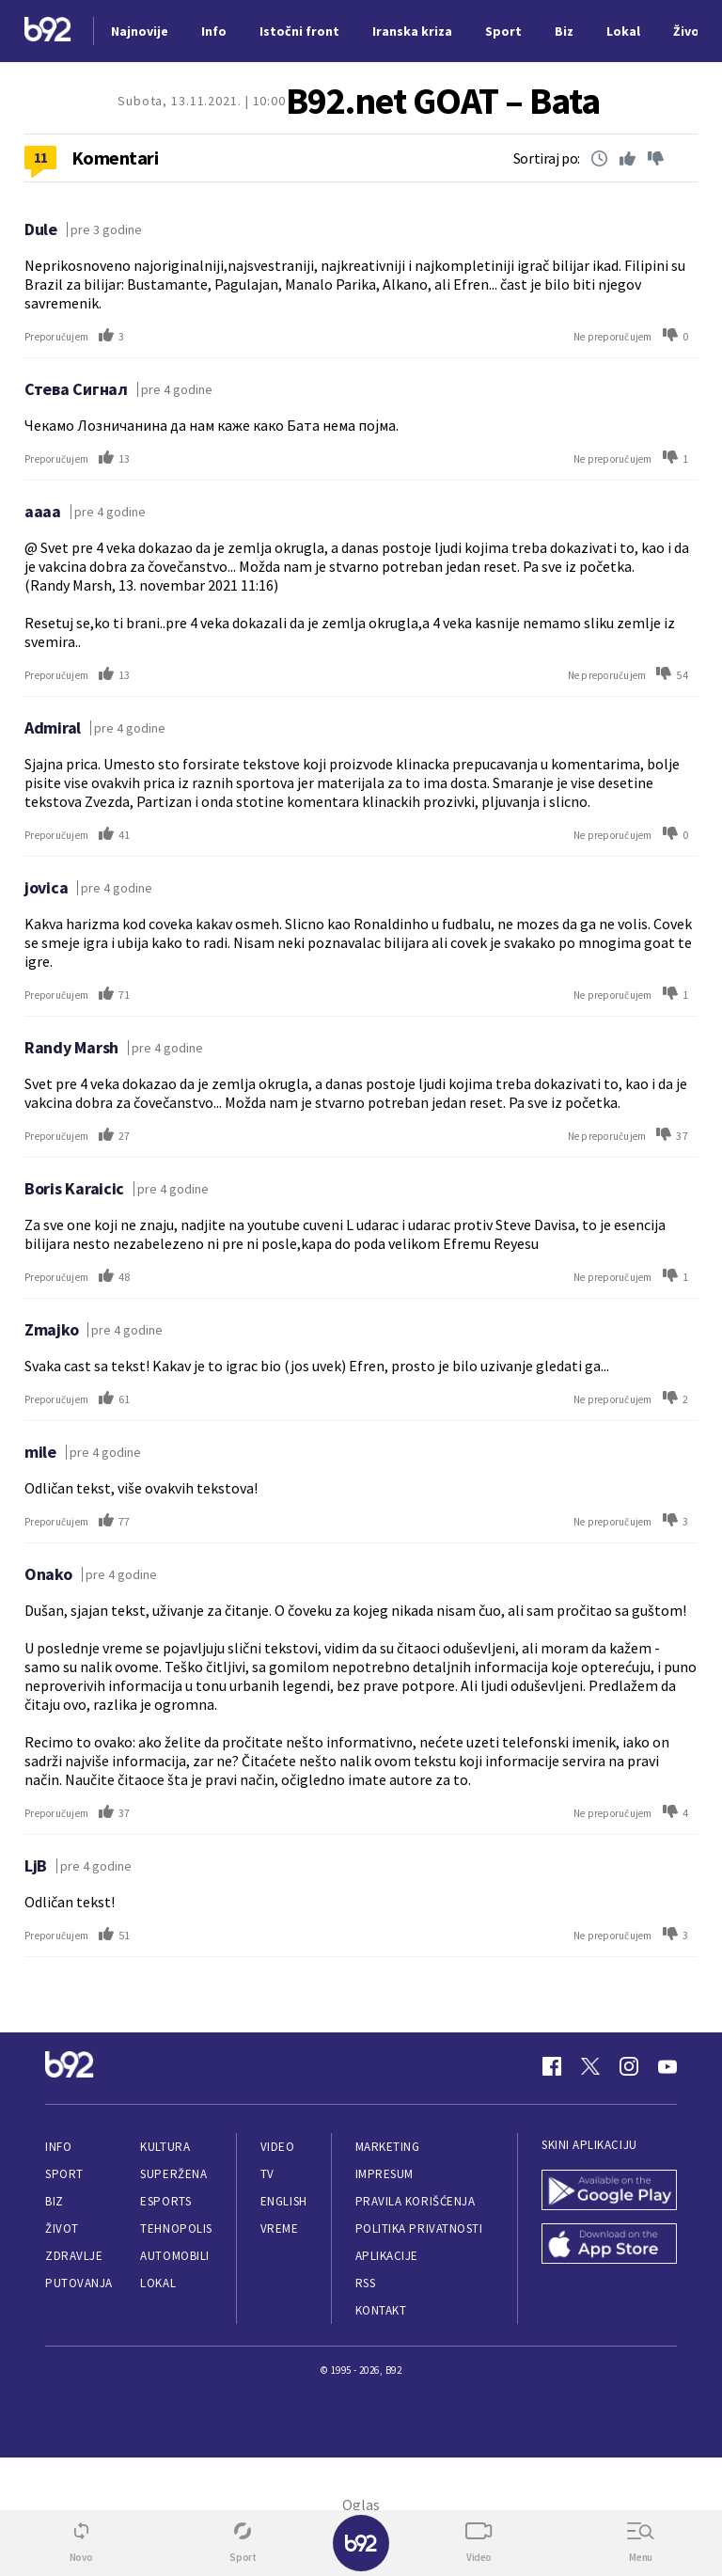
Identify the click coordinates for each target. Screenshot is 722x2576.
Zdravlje (73, 2256)
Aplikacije (386, 2256)
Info (58, 2147)
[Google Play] (609, 2192)
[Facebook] (551, 2066)
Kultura (165, 2147)
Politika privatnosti (419, 2228)
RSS (365, 2283)
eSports (165, 2201)
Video (277, 2147)
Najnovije (139, 31)
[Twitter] (590, 2066)
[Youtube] (667, 2066)
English (283, 2201)
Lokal (158, 2283)
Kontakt (381, 2310)
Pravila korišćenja (415, 2201)
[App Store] (609, 2245)
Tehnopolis (176, 2228)
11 (41, 157)
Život (62, 2228)
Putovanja (79, 2283)
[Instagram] (629, 2066)
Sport (64, 2174)
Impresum (384, 2174)
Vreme (279, 2228)
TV (267, 2174)
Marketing (387, 2147)
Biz (54, 2201)
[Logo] (47, 31)
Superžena (173, 2174)
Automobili (174, 2256)
